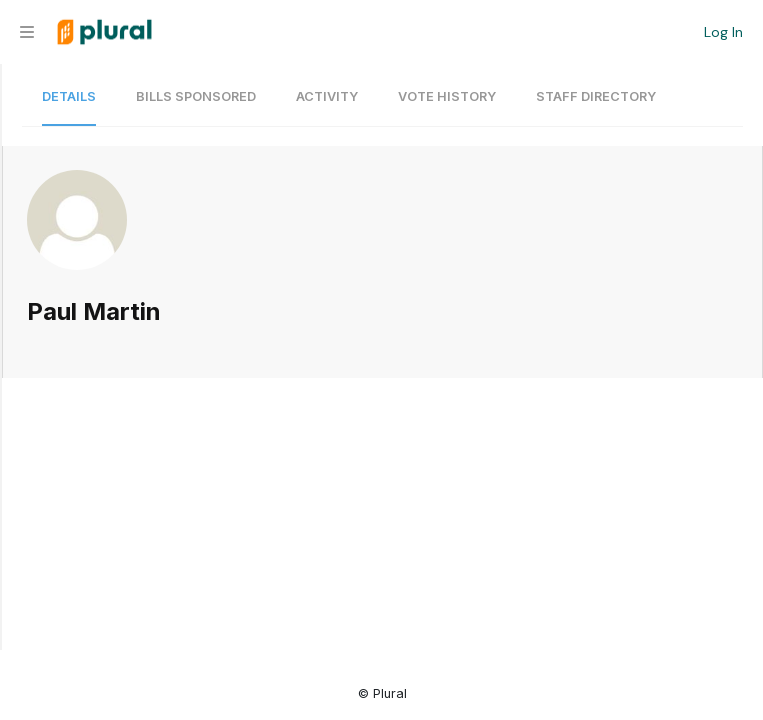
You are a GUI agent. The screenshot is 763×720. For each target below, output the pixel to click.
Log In (723, 32)
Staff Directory (596, 96)
